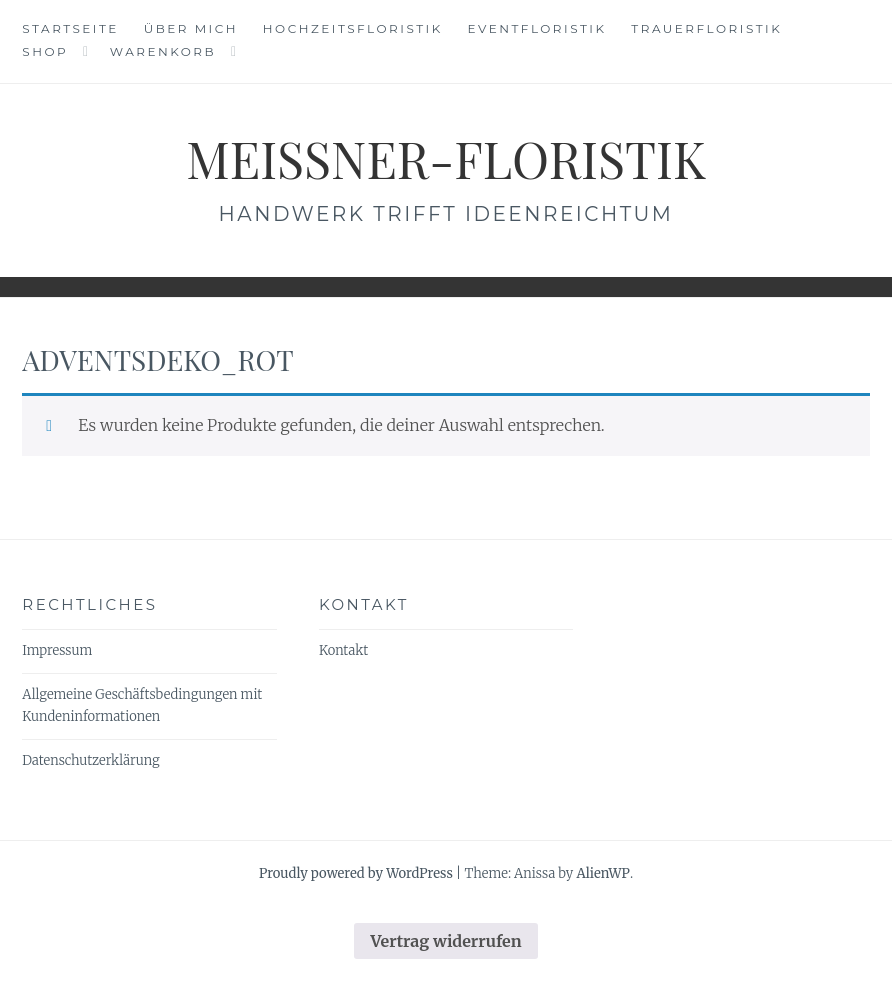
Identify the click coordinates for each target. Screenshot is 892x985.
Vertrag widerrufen (445, 941)
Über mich (191, 28)
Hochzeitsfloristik (353, 28)
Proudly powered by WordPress (356, 873)
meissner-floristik (446, 158)
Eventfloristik (537, 28)
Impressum (57, 650)
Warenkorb (163, 51)
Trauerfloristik (706, 28)
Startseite (70, 28)
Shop (45, 51)
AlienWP (602, 873)
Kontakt (343, 650)
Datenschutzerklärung (90, 760)
